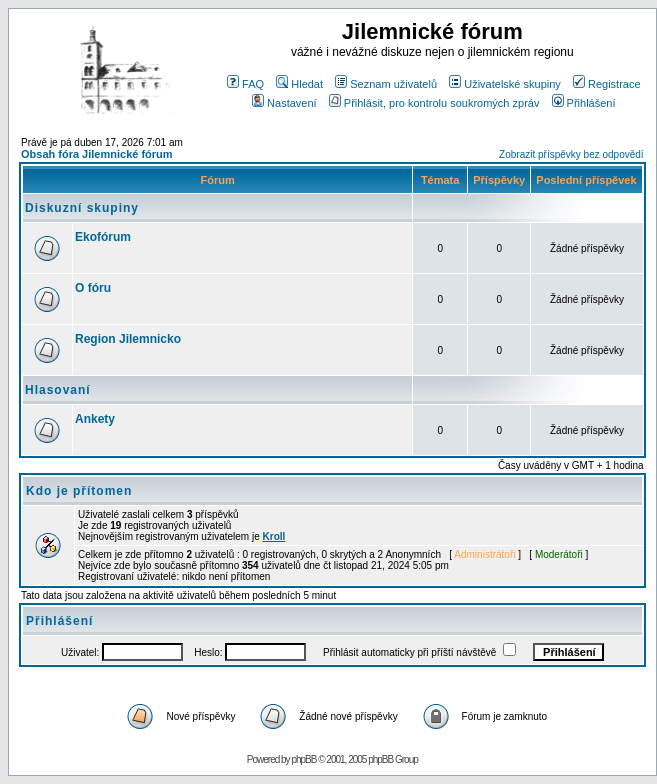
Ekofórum (103, 237)
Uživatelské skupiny (505, 84)
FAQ (245, 84)
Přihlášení (584, 103)
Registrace (607, 84)
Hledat (299, 84)
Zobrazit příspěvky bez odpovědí (571, 154)
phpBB (303, 759)
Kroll (274, 536)
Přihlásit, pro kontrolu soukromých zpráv (434, 103)
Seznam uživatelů (386, 84)
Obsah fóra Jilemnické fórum (97, 154)
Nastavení (284, 103)
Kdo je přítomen (79, 491)
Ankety (95, 419)
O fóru (93, 288)
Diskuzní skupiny (82, 208)
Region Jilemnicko (128, 339)
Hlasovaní (58, 390)
